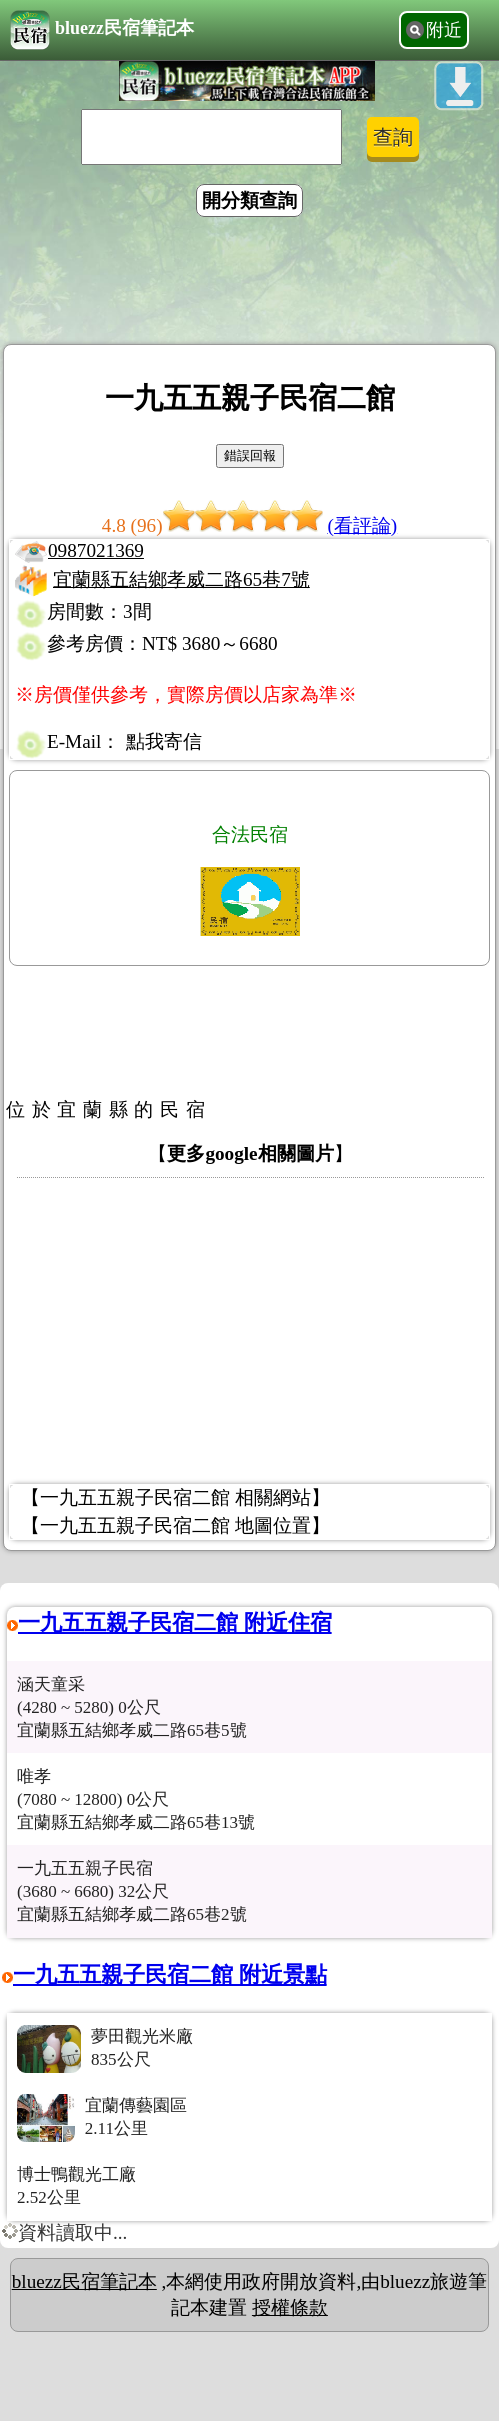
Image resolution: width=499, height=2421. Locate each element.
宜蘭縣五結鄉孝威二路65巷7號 (181, 579)
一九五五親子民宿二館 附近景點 (170, 1974)
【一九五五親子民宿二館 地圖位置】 (175, 1525)
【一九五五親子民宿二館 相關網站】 (175, 1497)
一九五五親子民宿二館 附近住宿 (175, 1622)
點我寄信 (164, 741)
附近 (444, 30)
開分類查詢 (249, 200)
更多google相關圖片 (250, 1153)
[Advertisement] (250, 284)
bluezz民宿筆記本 (102, 30)
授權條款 (290, 2307)
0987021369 (96, 550)
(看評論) (362, 525)
